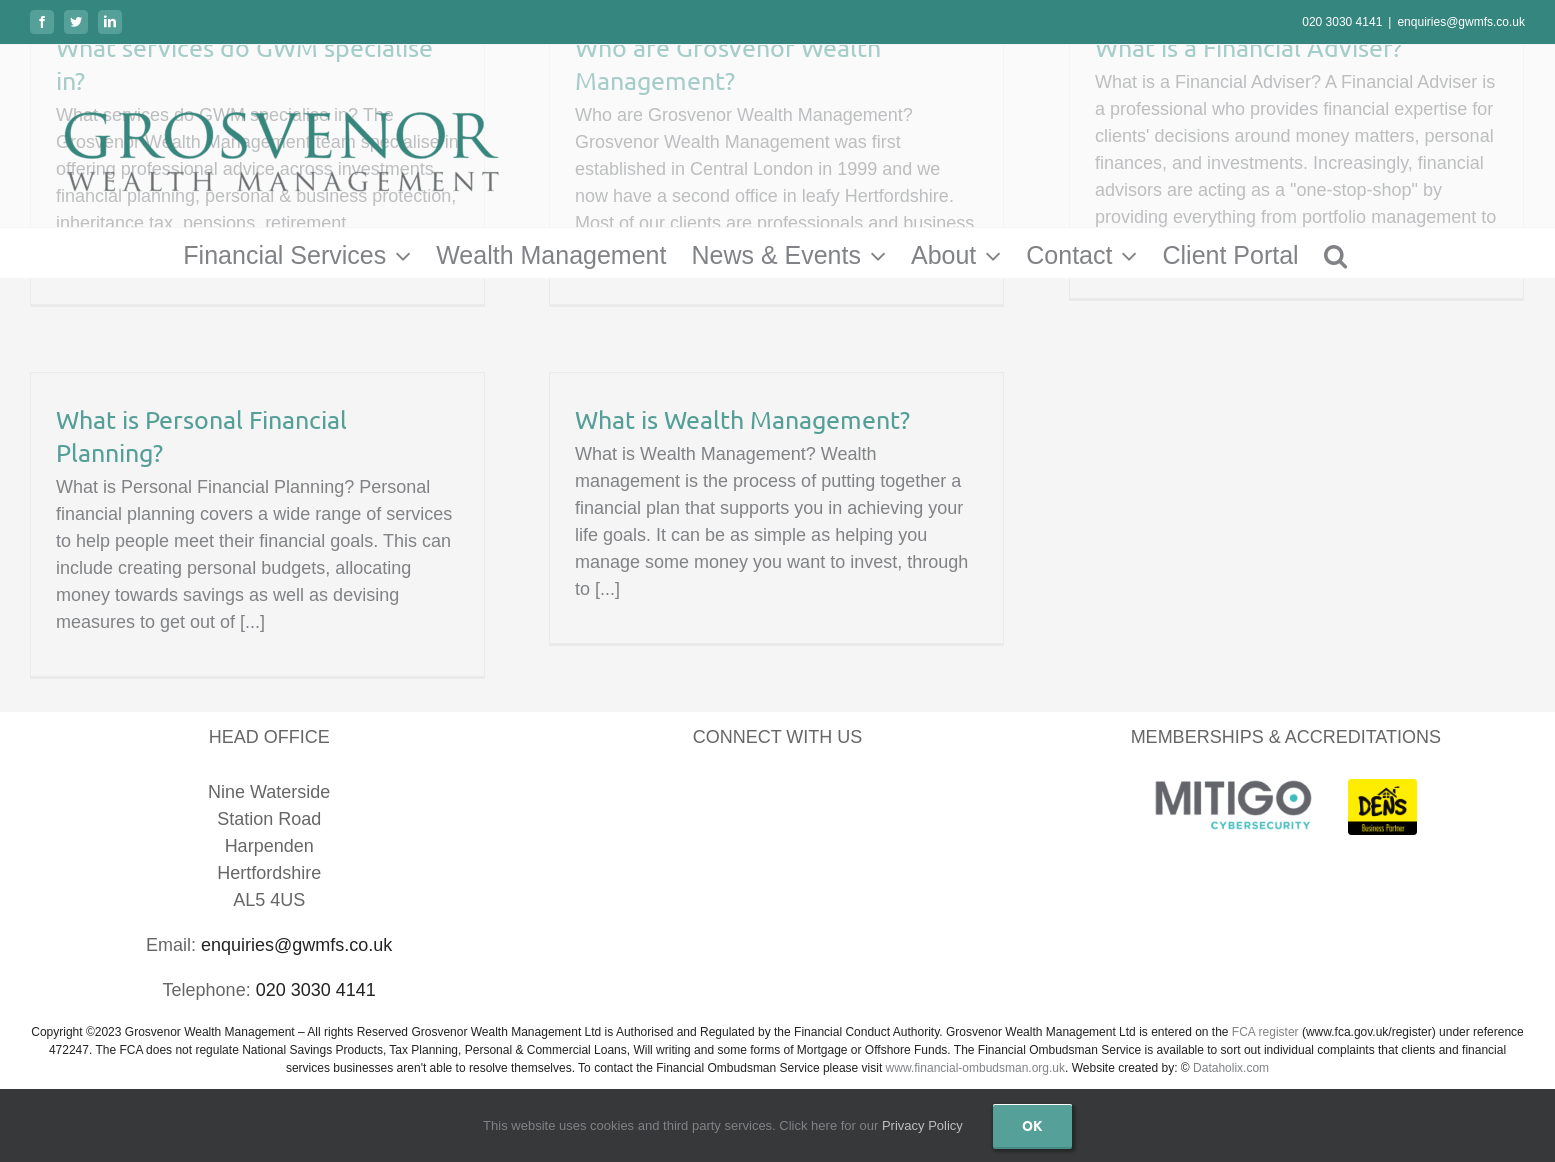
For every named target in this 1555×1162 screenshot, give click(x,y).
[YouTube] (803, 796)
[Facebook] (700, 796)
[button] (1335, 253)
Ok (1032, 1125)
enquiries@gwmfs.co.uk (1461, 22)
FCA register (1265, 1032)
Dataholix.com (1231, 1068)
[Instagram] (854, 796)
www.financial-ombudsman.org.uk (975, 1068)
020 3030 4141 (1342, 22)
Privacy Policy (922, 1125)
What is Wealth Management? (742, 419)
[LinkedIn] (751, 796)
